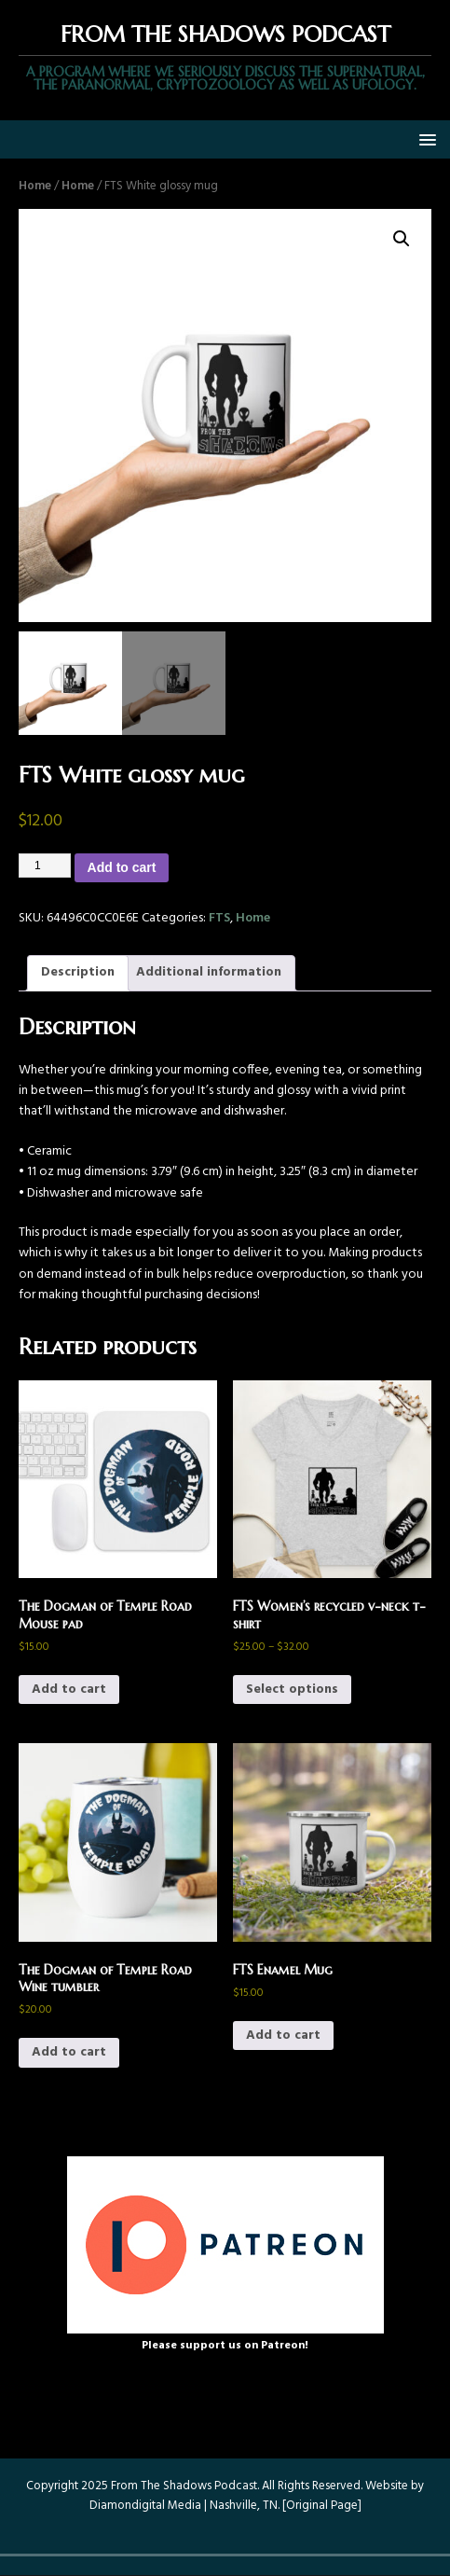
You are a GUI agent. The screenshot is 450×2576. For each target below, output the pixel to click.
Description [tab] (78, 972)
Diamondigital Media (145, 2505)
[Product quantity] (45, 865)
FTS (219, 918)
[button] (424, 138)
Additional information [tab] (208, 972)
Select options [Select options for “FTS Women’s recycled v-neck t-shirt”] (292, 1689)
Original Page (322, 2505)
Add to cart (122, 867)
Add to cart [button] (69, 1689)
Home (35, 186)
